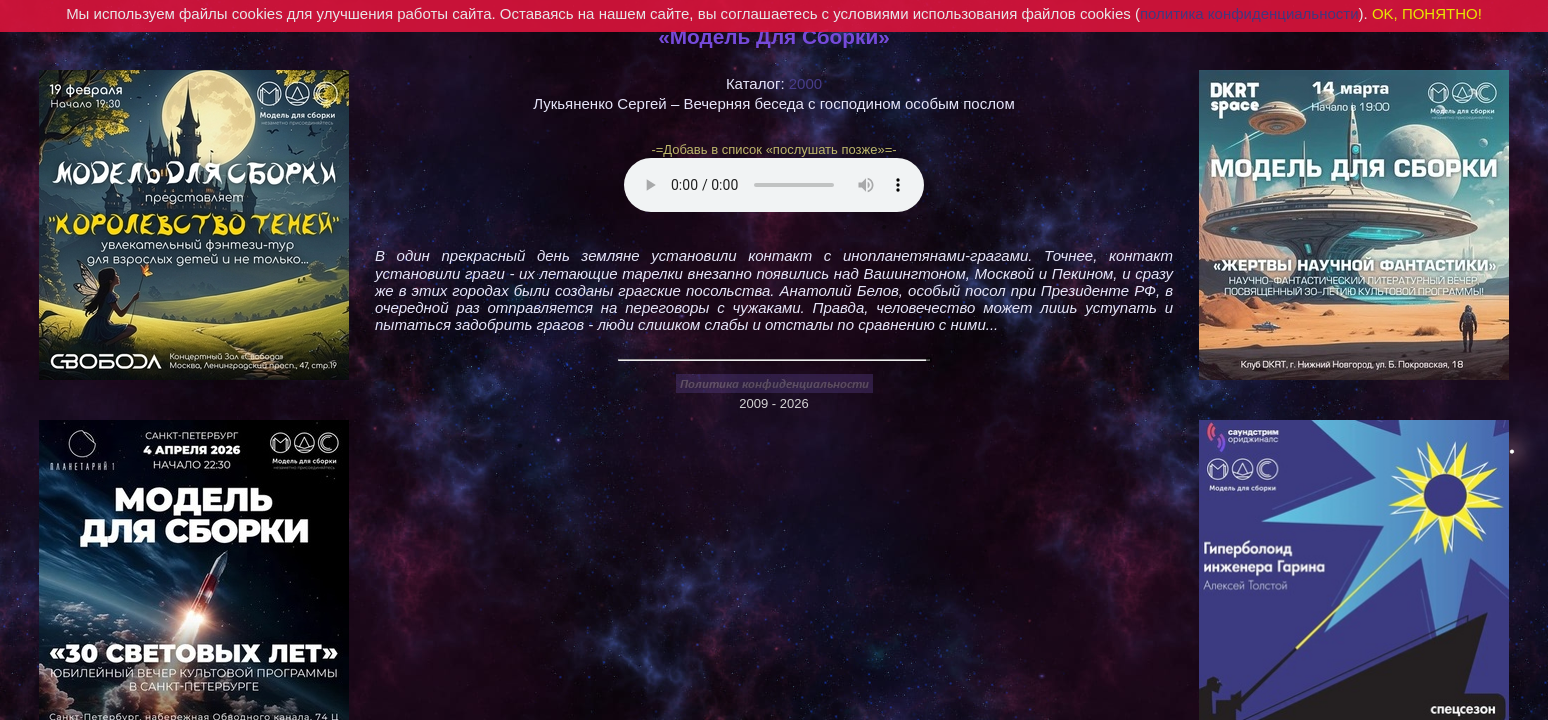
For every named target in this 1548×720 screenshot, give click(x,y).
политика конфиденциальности (1249, 13)
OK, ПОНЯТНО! (1427, 13)
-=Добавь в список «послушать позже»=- (773, 149)
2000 (805, 83)
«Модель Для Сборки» (774, 36)
